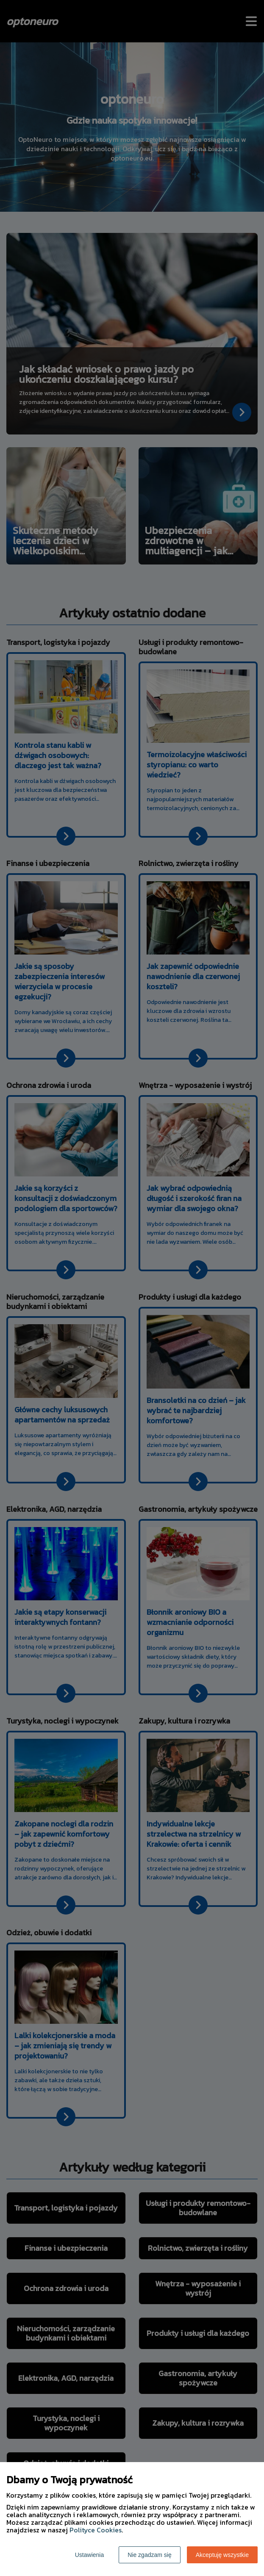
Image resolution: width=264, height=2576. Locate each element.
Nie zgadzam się (150, 2554)
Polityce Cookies (95, 2530)
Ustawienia (89, 2554)
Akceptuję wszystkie (222, 2554)
